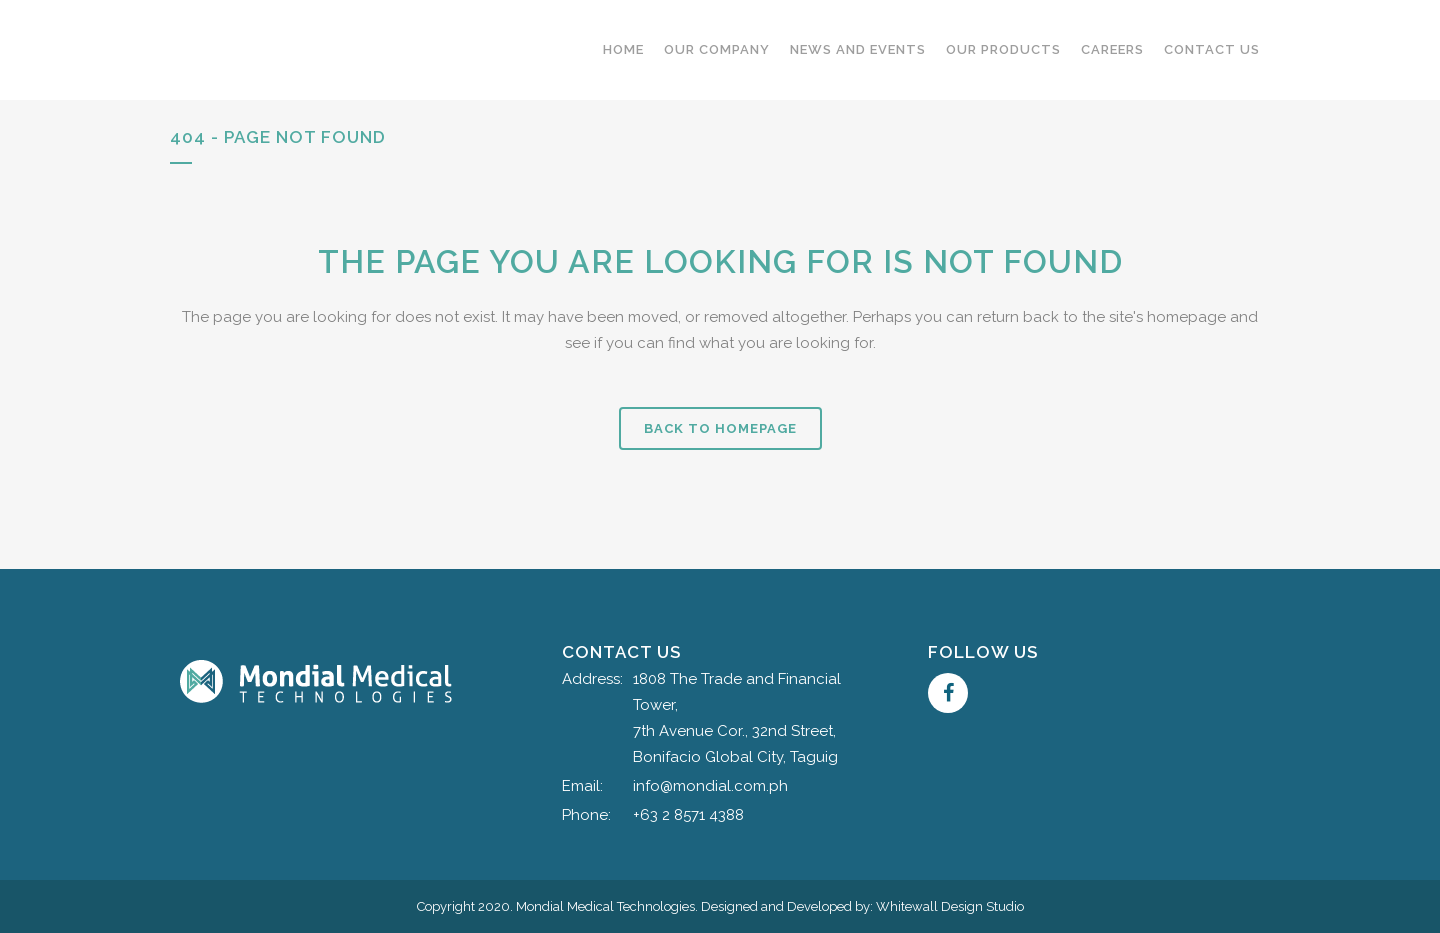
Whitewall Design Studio (950, 906)
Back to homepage (720, 428)
